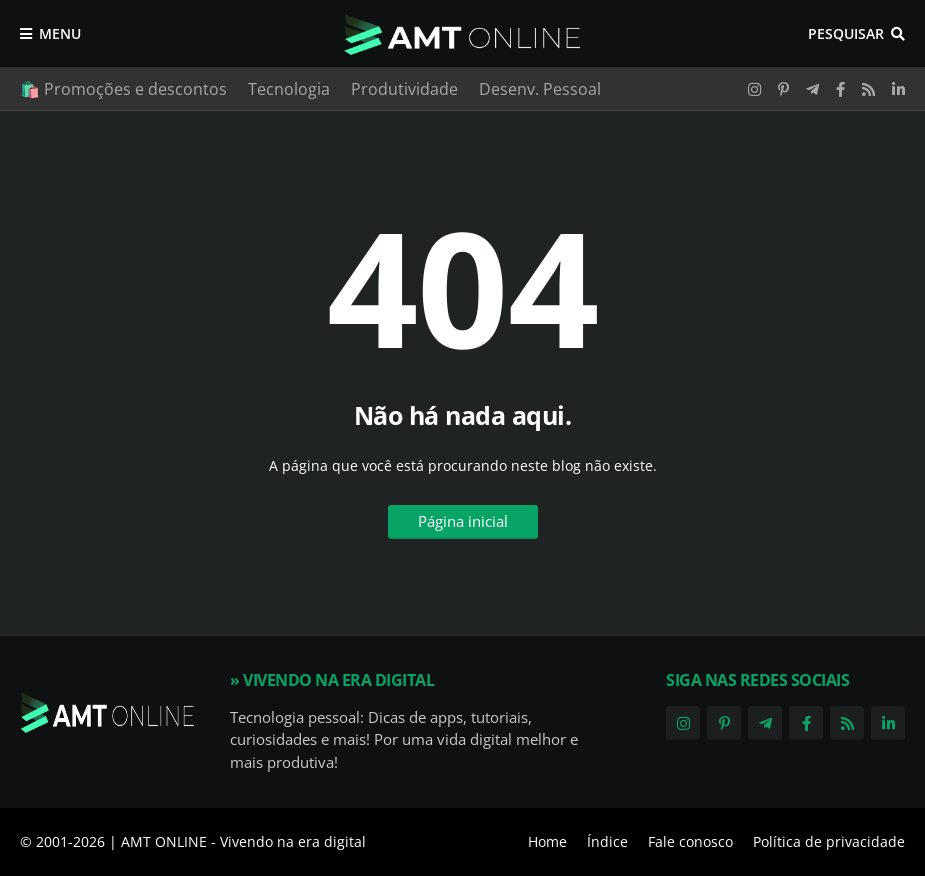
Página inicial (463, 521)
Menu (60, 33)
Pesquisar (846, 33)
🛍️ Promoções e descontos (123, 89)
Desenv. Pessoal (540, 89)
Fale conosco (690, 841)
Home (547, 841)
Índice (607, 841)
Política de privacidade (829, 841)
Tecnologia (289, 89)
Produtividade (404, 89)
